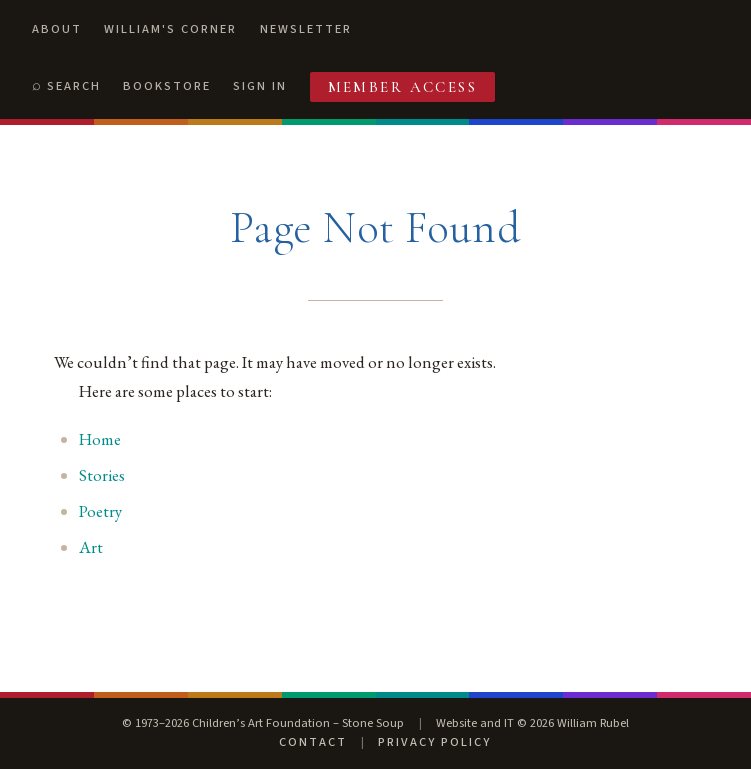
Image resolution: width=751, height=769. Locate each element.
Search (74, 86)
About (57, 29)
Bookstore (167, 86)
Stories (102, 475)
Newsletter (306, 29)
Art (91, 547)
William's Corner (170, 29)
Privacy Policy (434, 742)
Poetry (100, 511)
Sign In (260, 86)
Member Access (403, 87)
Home (100, 439)
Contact (313, 742)
